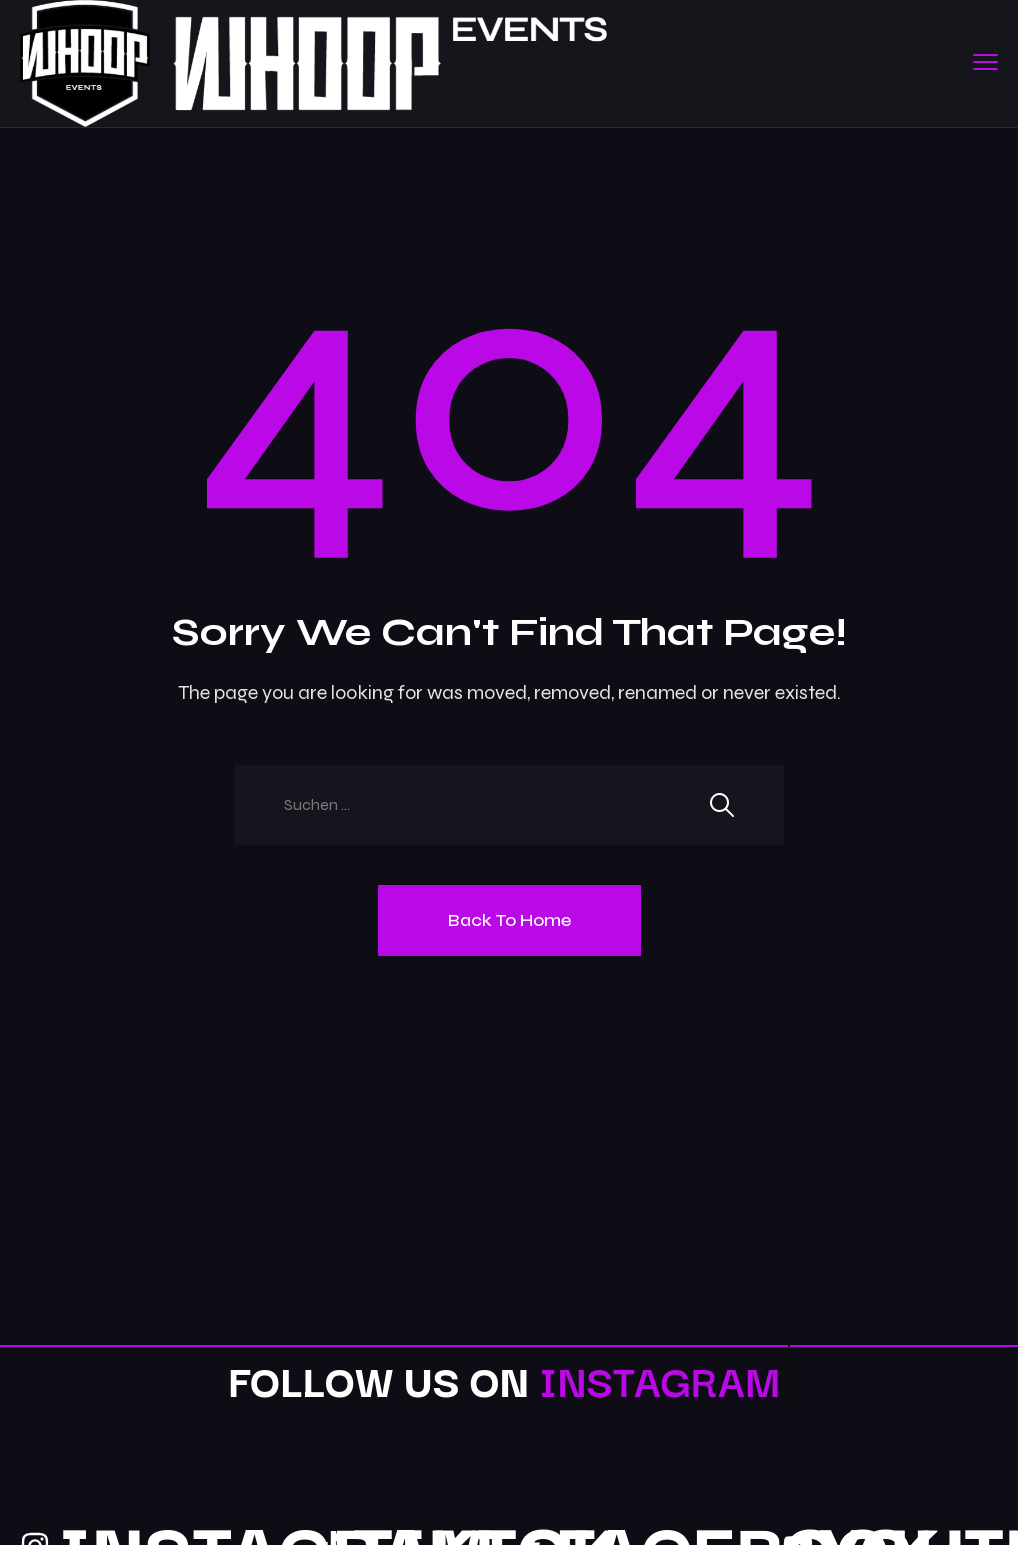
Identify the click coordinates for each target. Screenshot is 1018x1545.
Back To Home (509, 920)
